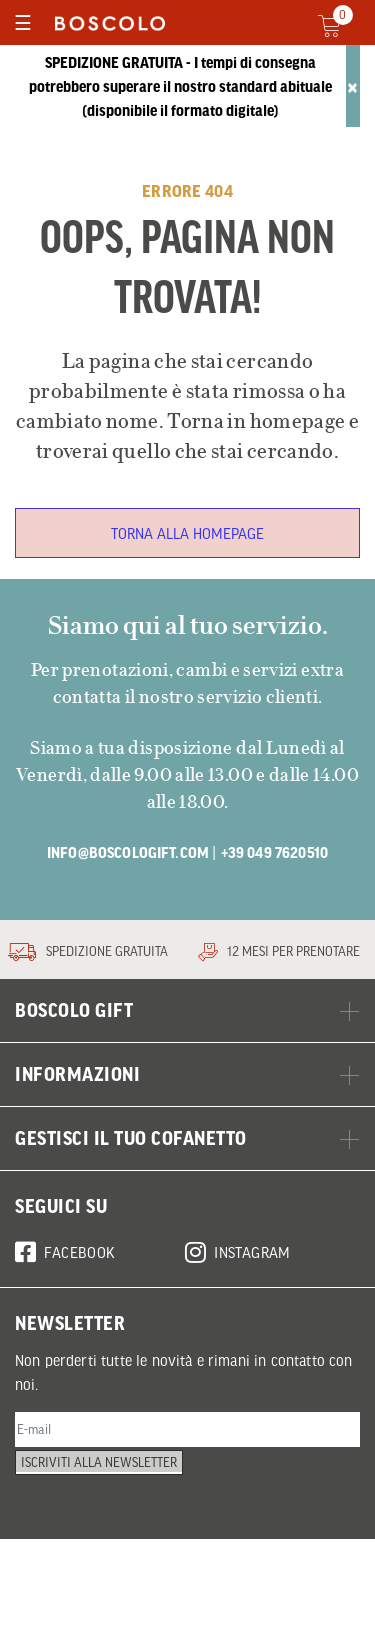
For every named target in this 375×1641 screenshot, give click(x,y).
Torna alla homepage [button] (187, 533)
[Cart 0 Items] (341, 26)
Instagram (238, 1328)
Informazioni (187, 1154)
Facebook (65, 1328)
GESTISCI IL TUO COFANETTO (187, 1218)
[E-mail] (187, 1511)
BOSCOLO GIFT (187, 1090)
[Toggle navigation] (22, 22)
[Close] (353, 86)
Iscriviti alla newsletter (107, 1562)
